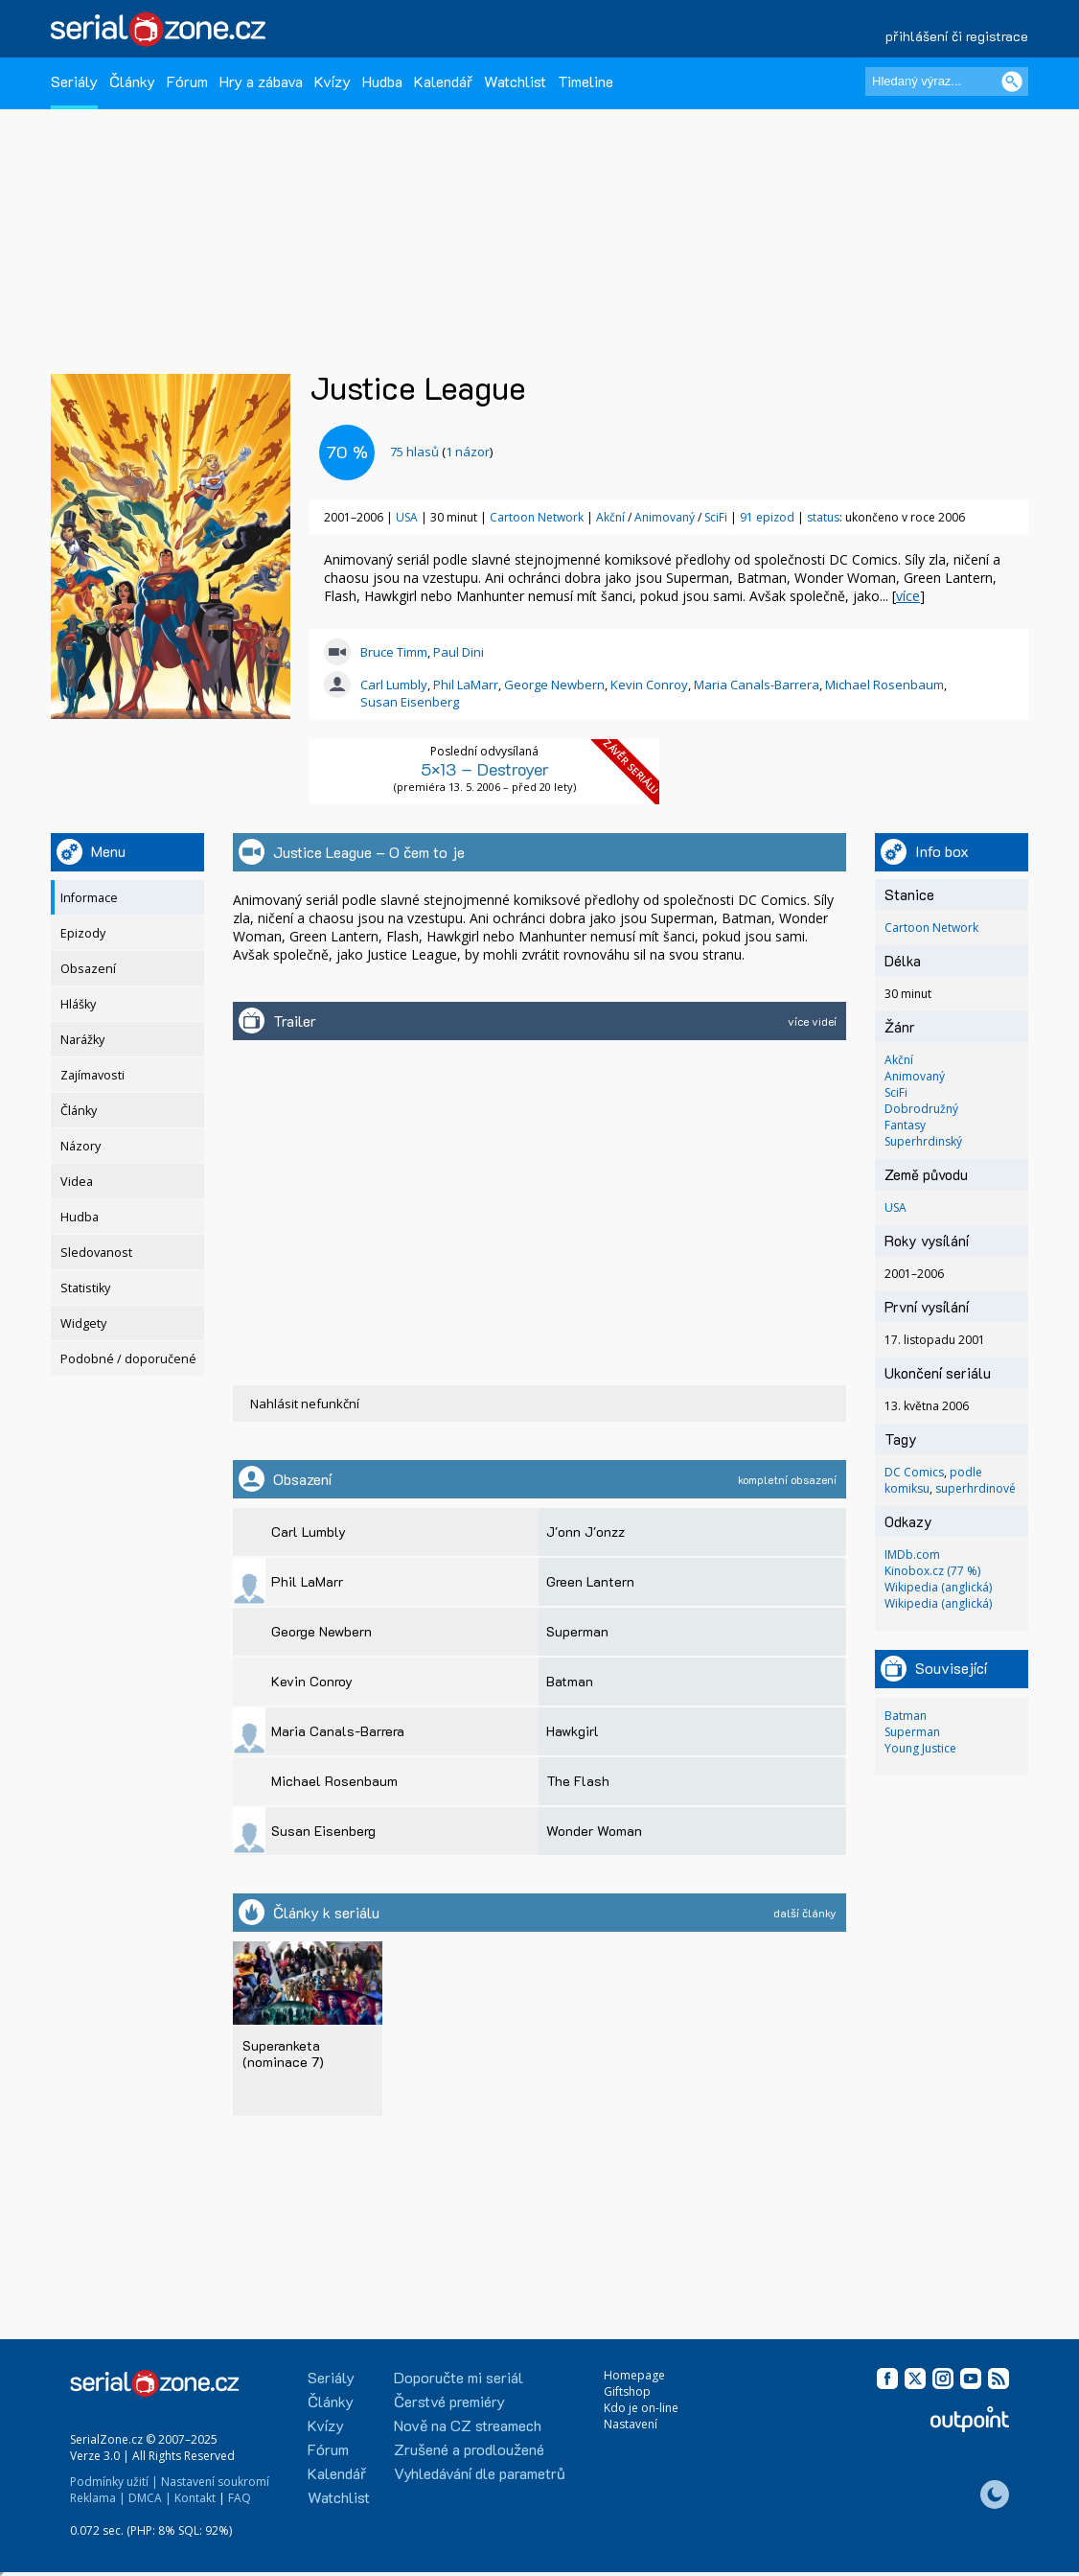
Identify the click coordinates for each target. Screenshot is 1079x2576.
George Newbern (554, 684)
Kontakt (195, 2498)
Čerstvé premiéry (449, 2401)
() (441, 451)
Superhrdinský (923, 1141)
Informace (89, 898)
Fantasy (905, 1125)
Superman (912, 1732)
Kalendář (443, 81)
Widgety (83, 1323)
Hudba (382, 81)
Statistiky (85, 1288)
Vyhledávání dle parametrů (479, 2473)
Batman (905, 1715)
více (908, 596)
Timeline (585, 81)
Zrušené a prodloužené (469, 2449)
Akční (612, 517)
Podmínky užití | (114, 2481)
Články (132, 81)
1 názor (468, 451)
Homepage (634, 2375)
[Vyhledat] (1011, 81)
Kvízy (332, 81)
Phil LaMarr (465, 684)
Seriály (74, 81)
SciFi (717, 517)
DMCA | (150, 2498)
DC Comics (914, 1472)
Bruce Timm (393, 652)
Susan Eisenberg (409, 701)
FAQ (239, 2498)
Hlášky (78, 1004)
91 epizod (767, 517)
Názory (80, 1146)
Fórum (187, 81)
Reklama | (98, 2498)
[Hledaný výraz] (946, 81)
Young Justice (920, 1748)
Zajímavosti (92, 1075)
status (823, 517)
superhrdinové (975, 1488)
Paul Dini (458, 652)
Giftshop (627, 2391)
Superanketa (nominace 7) (283, 2053)
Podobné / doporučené (128, 1359)
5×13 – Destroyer (485, 768)
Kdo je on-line (641, 2408)
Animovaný (666, 517)
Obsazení (88, 969)
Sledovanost (96, 1252)
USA (407, 517)
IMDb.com (912, 1554)
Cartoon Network (537, 517)
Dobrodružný (921, 1109)
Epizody (82, 933)
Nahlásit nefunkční (304, 1403)
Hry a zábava (261, 81)
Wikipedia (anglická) (938, 1587)
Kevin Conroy (649, 684)
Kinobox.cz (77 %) (932, 1571)
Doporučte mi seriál (458, 2377)
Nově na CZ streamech (467, 2425)
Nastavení (630, 2424)
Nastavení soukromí (215, 2481)
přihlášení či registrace (956, 36)
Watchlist (515, 81)
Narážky (82, 1040)
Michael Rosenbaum (884, 684)
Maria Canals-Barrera (756, 684)
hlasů (414, 451)
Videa (76, 1181)
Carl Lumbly (393, 684)
